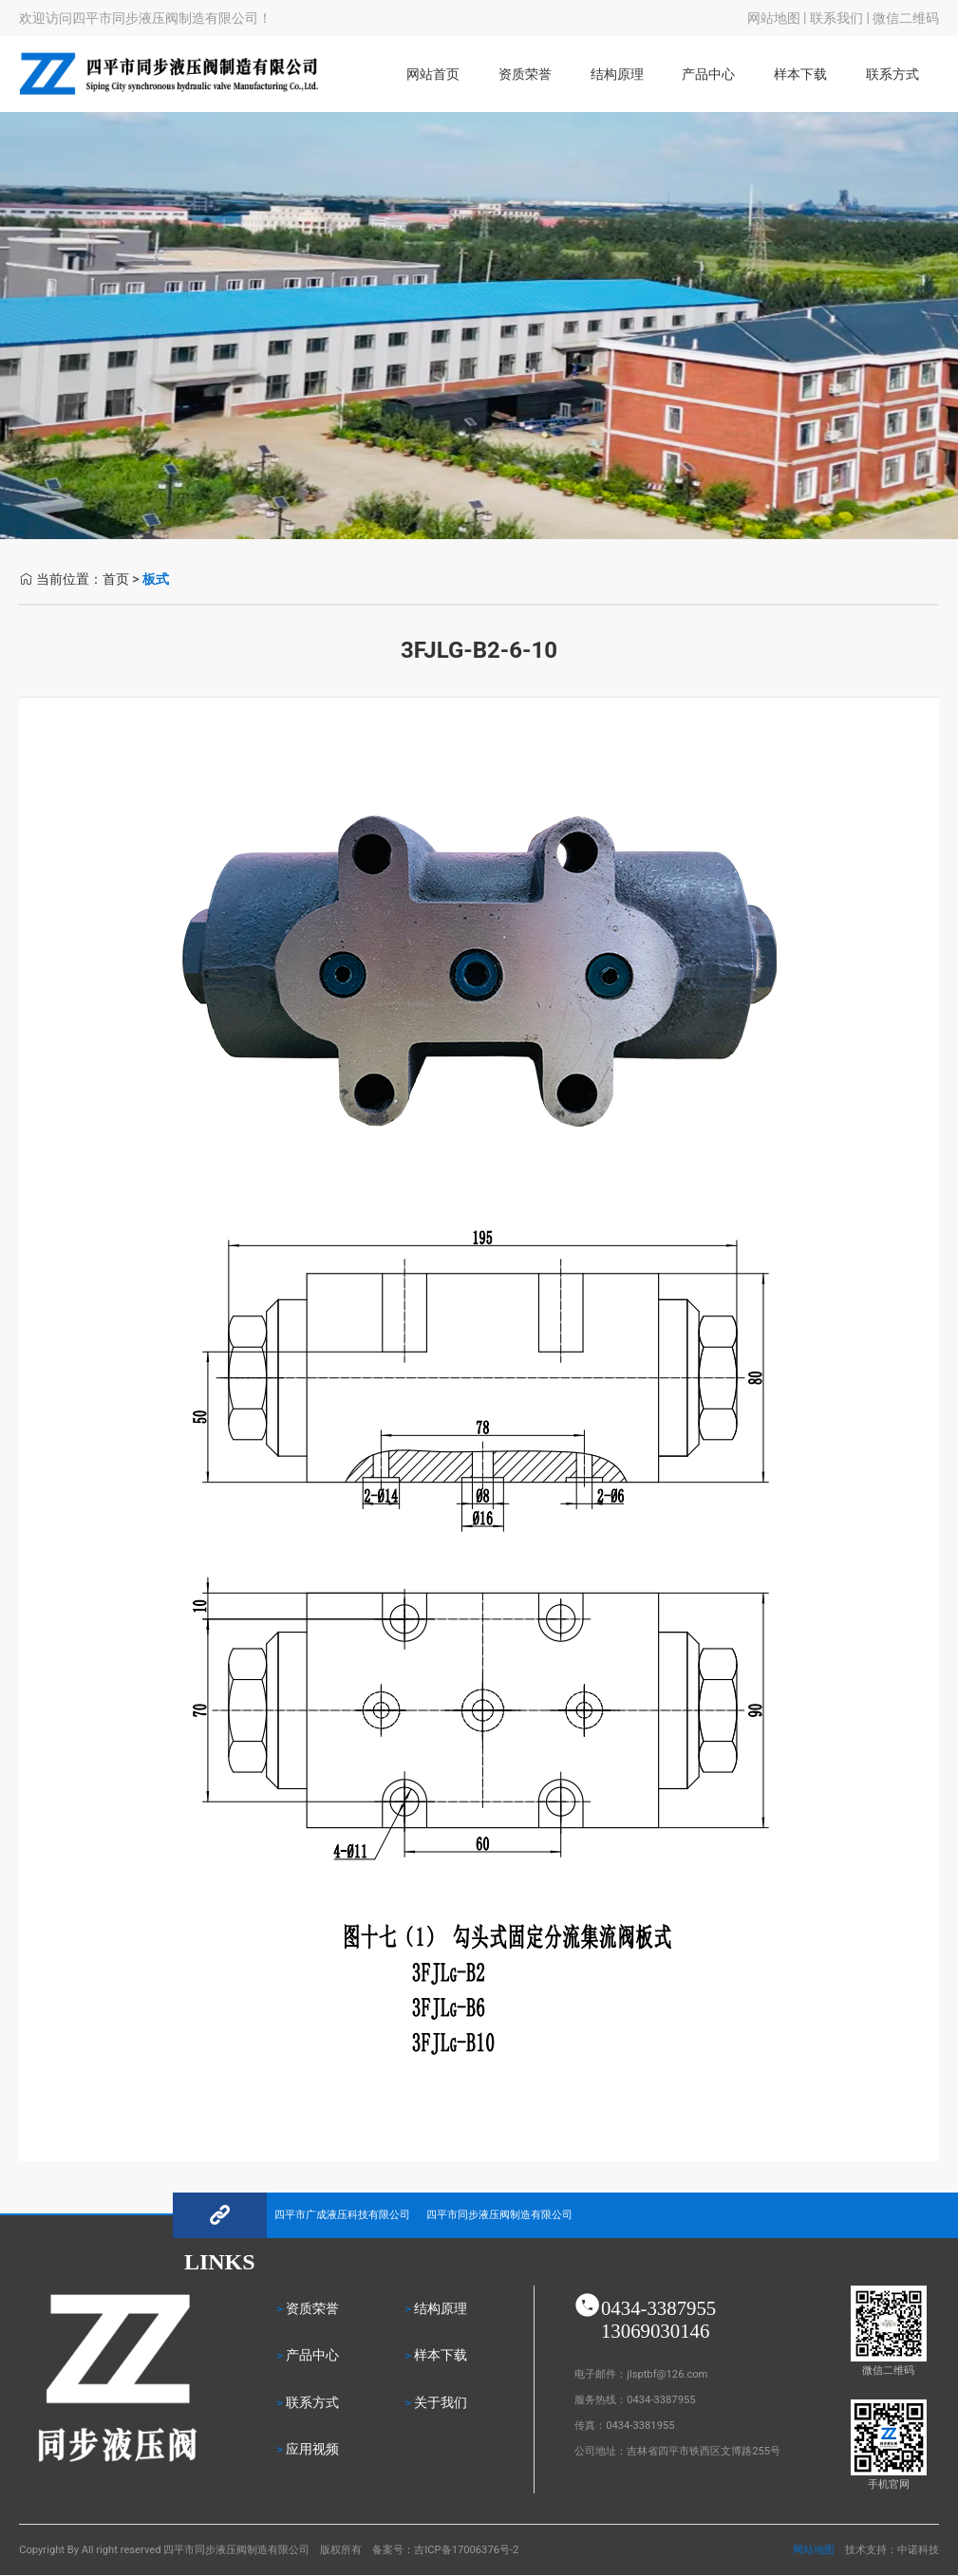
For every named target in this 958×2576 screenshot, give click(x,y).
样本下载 (800, 74)
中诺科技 (918, 2550)
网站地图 (773, 18)
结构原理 (617, 74)
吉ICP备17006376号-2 (466, 2550)
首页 (116, 579)
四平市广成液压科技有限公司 (342, 2215)
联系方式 (892, 74)
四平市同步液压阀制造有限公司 (499, 2215)
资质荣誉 (525, 74)
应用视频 (312, 2449)
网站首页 (433, 74)
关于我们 (440, 2403)
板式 (155, 579)
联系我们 (836, 18)
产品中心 (708, 74)
